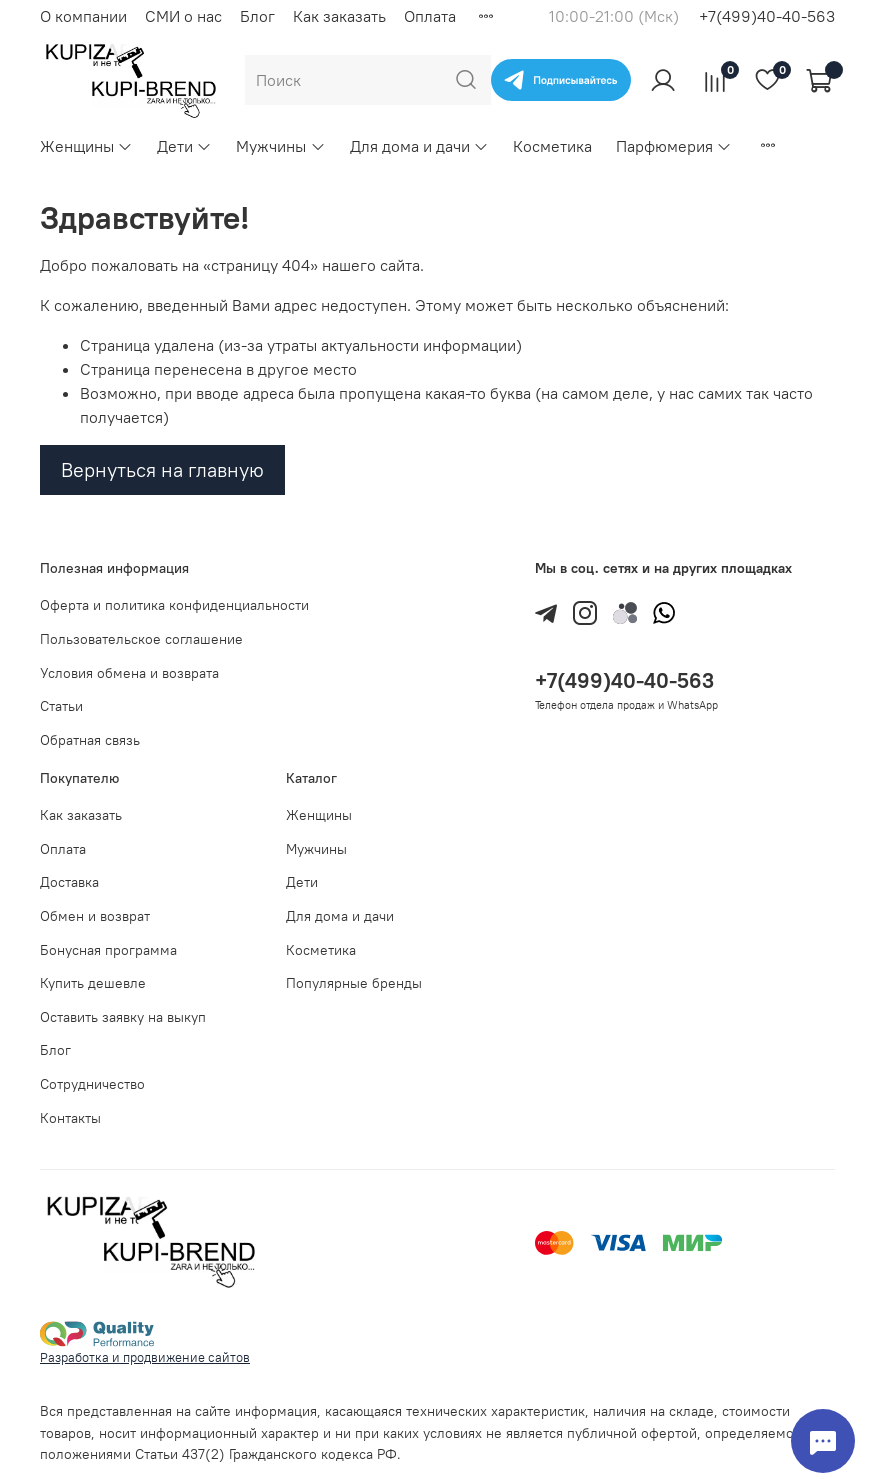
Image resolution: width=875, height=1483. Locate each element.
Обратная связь (90, 740)
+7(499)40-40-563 (767, 16)
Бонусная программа (108, 950)
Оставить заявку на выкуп (123, 1017)
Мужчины (280, 146)
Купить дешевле (93, 983)
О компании (83, 16)
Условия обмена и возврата (129, 673)
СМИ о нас (183, 16)
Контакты (70, 1118)
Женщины (86, 146)
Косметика (552, 146)
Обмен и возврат (95, 916)
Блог (257, 16)
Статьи (61, 706)
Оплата (430, 16)
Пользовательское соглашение (141, 639)
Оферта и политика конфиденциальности (174, 605)
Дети (184, 146)
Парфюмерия (674, 146)
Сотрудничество (92, 1084)
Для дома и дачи (419, 146)
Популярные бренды (354, 983)
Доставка (69, 882)
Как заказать (339, 16)
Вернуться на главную (162, 469)
